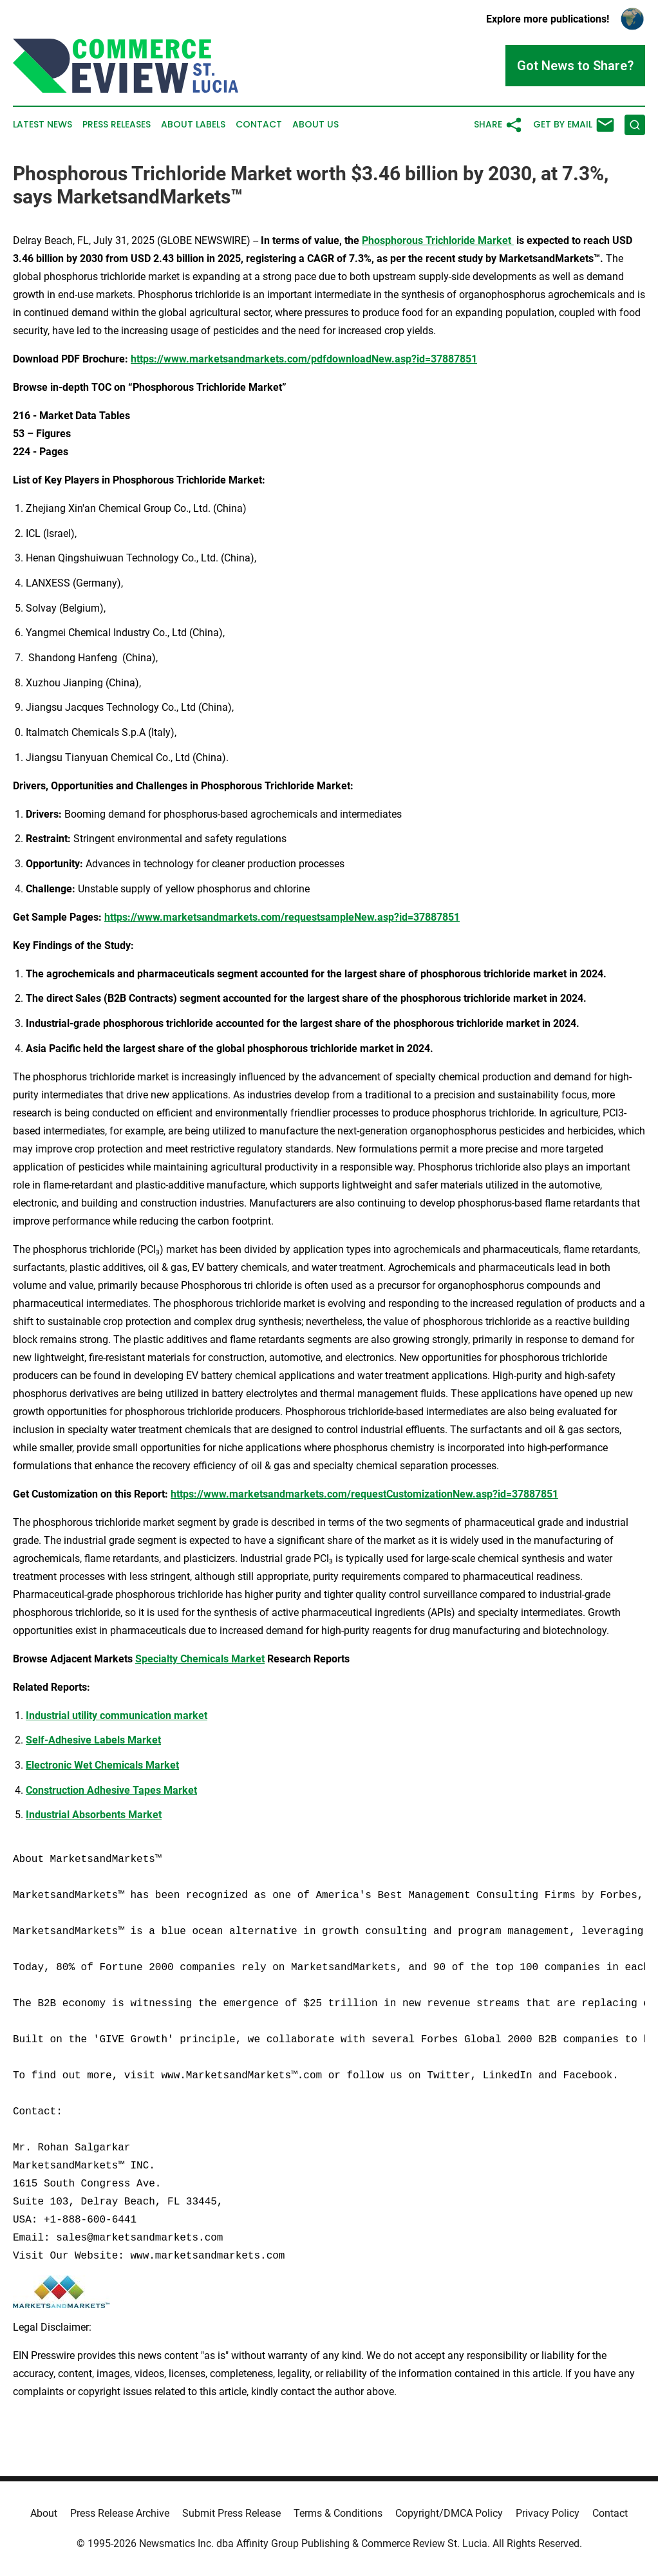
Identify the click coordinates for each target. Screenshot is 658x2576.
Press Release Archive (119, 2513)
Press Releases (116, 124)
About (43, 2513)
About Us (315, 124)
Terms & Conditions (338, 2513)
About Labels (193, 124)
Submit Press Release (231, 2513)
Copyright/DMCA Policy (449, 2513)
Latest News (42, 124)
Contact (259, 124)
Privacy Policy (547, 2513)
